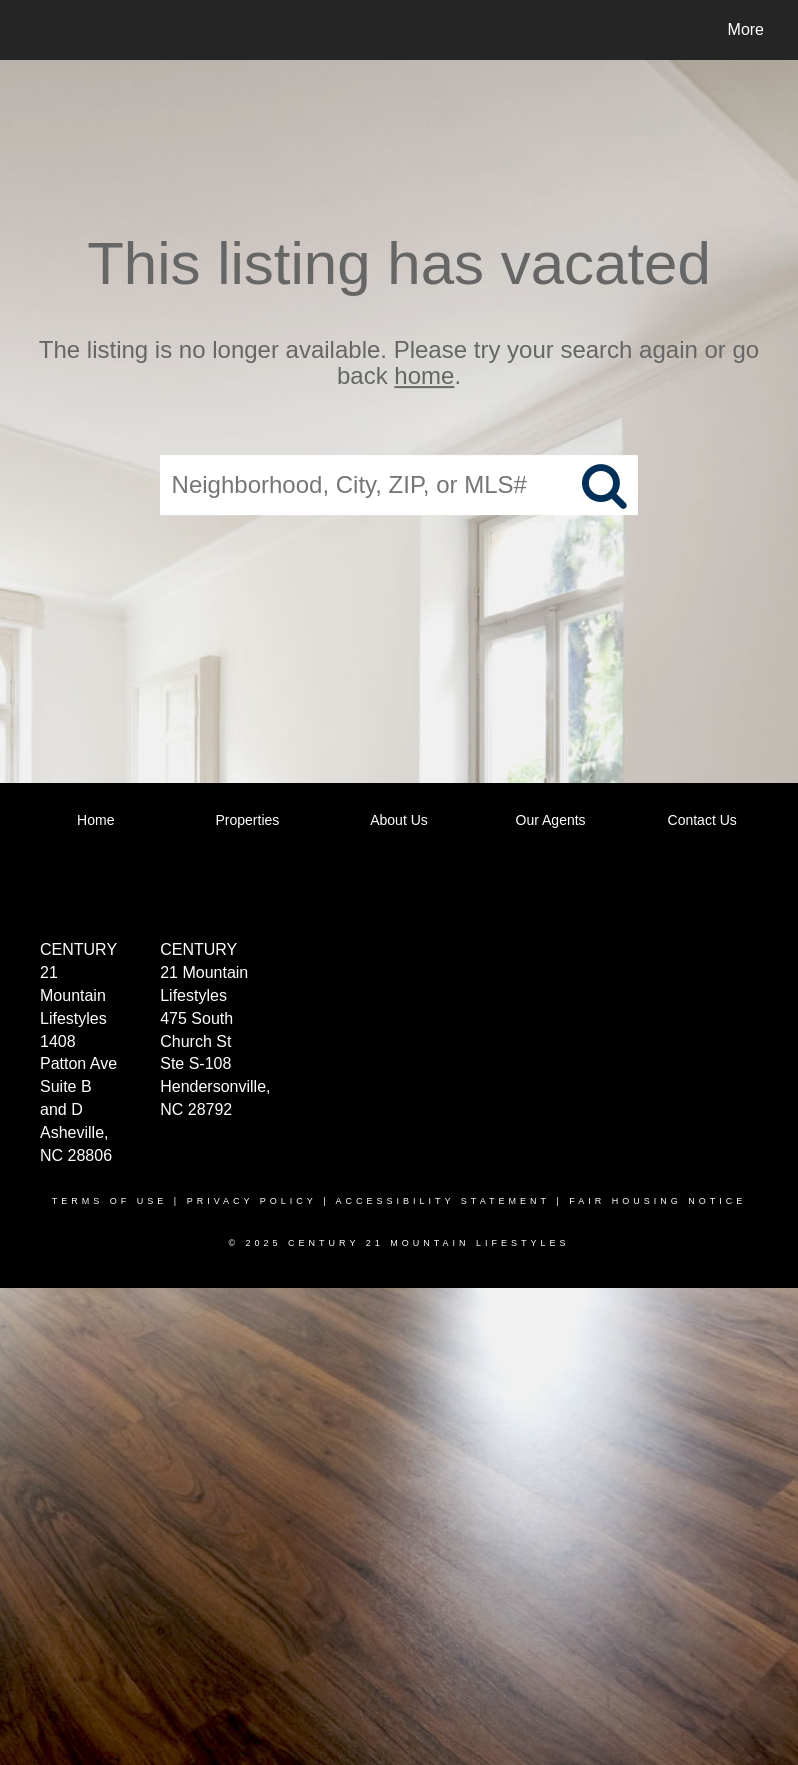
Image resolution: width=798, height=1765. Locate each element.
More (746, 29)
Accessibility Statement (443, 1201)
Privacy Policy (252, 1201)
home (424, 376)
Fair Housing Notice (657, 1201)
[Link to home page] (34, 30)
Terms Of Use (110, 1201)
